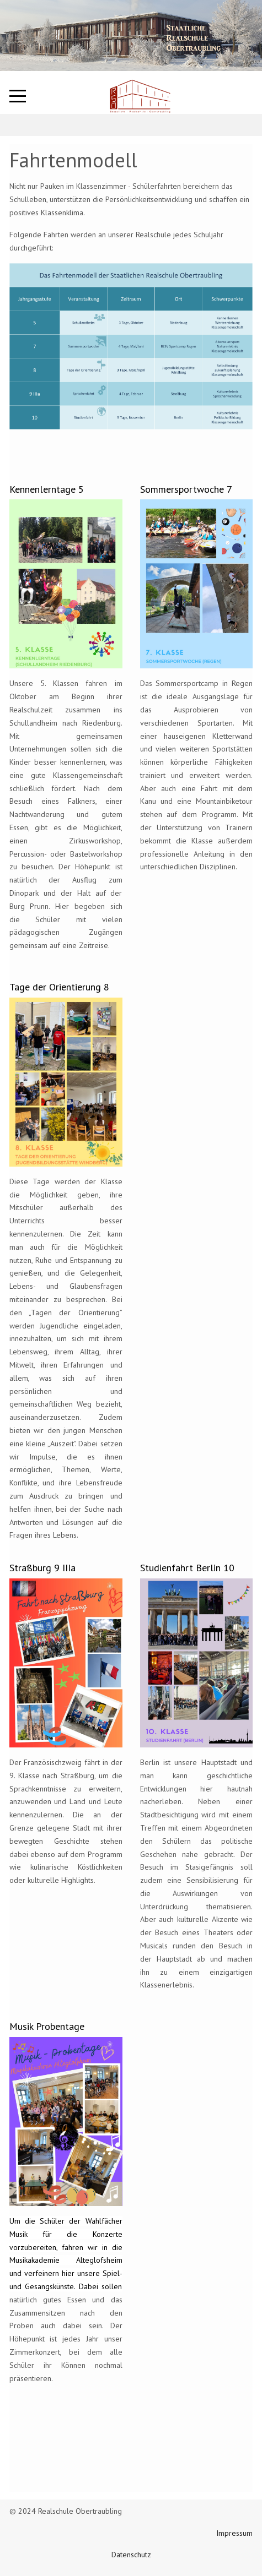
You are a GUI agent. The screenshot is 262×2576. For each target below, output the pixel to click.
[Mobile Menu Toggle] (17, 96)
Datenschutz (131, 2554)
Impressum (234, 2533)
